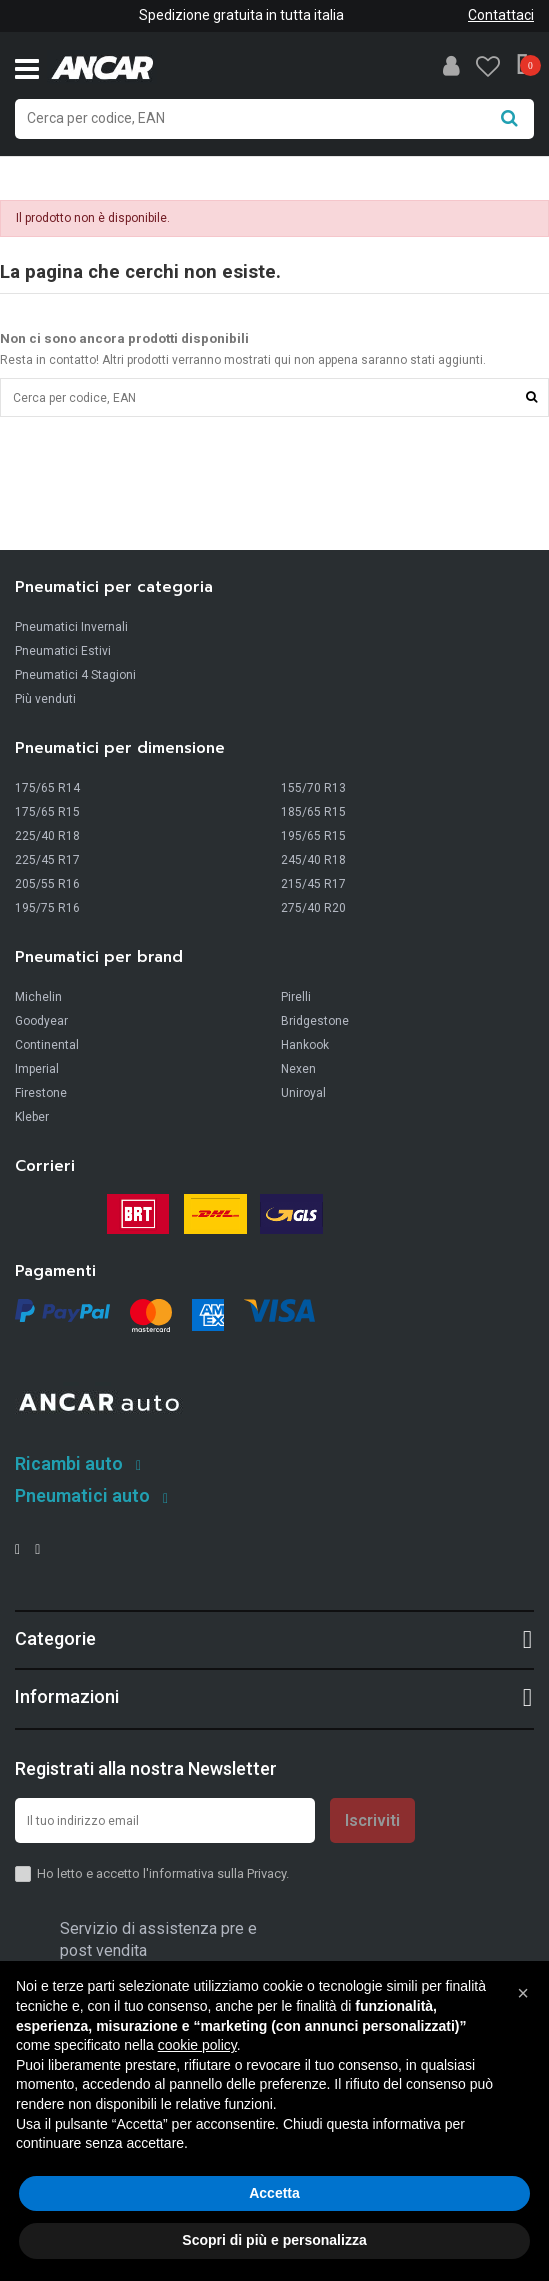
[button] (523, 1993)
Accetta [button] (274, 2193)
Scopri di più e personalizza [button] (274, 2240)
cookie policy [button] (197, 2045)
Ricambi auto (69, 1463)
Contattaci (501, 15)
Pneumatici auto (82, 1495)
